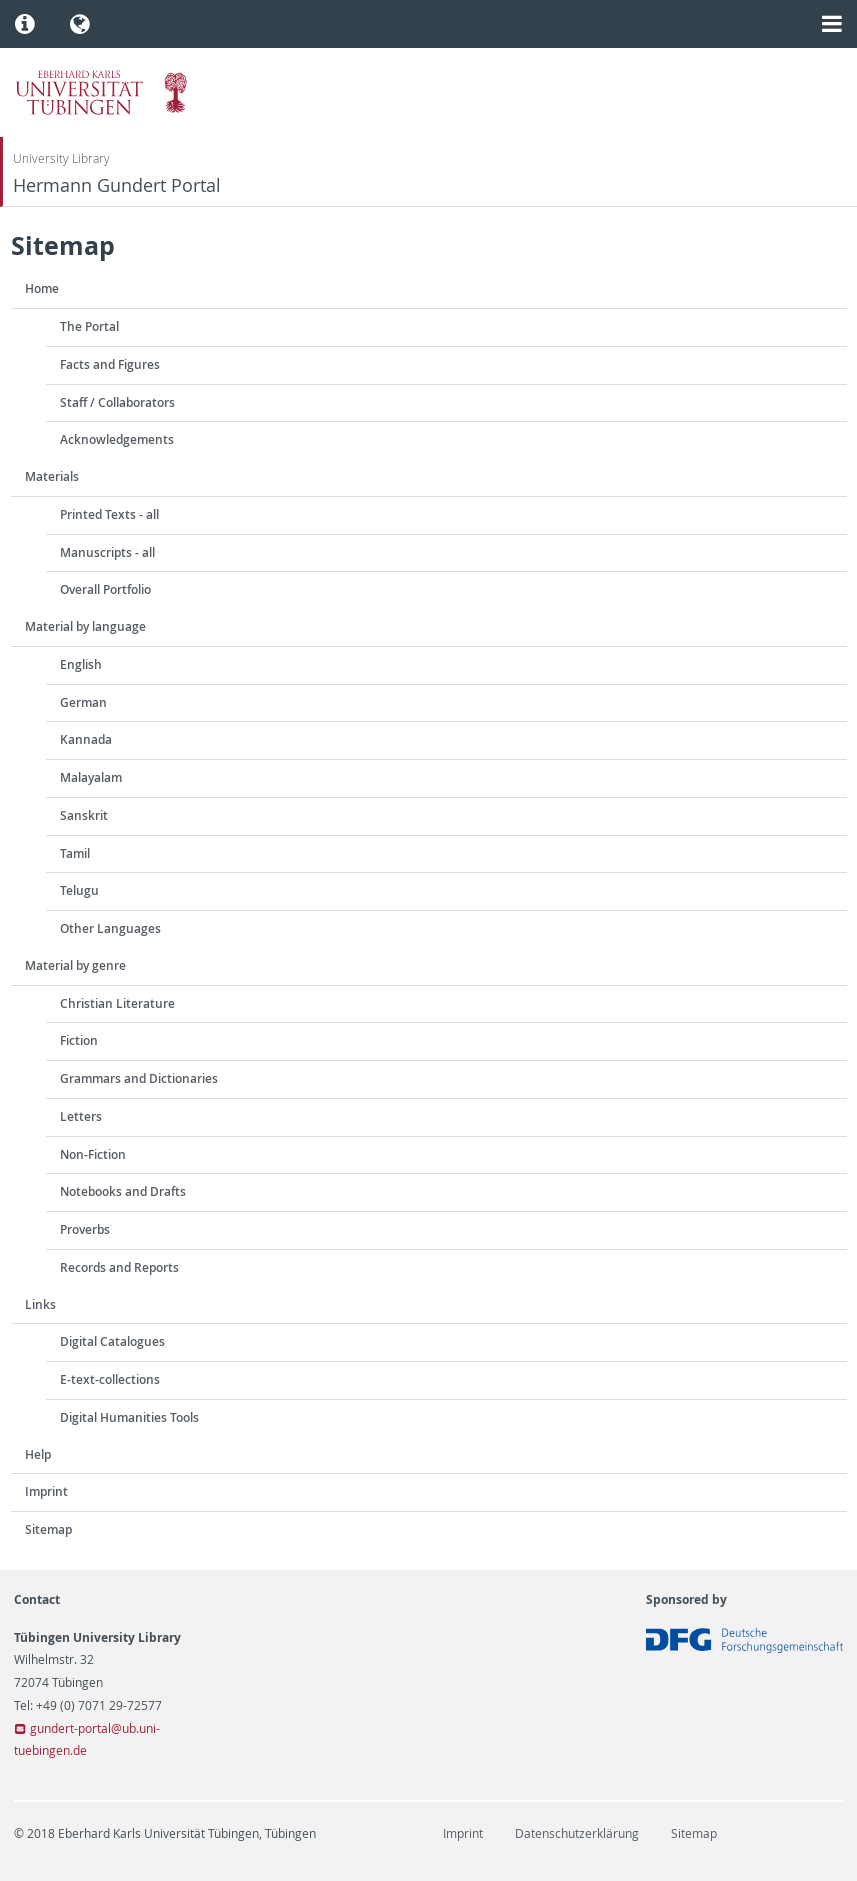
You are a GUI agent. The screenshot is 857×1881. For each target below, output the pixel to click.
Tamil (75, 853)
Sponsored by (686, 1599)
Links (40, 1304)
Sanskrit (84, 815)
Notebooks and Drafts (123, 1191)
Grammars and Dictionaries (139, 1078)
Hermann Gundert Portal (117, 185)
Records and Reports (119, 1267)
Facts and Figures (110, 364)
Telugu (79, 890)
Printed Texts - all (109, 514)
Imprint (46, 1491)
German (83, 702)
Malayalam (91, 777)
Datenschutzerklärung (577, 1833)
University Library (61, 158)
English (81, 664)
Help (38, 1454)
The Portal (89, 326)
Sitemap (48, 1529)
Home (42, 288)
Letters (81, 1116)
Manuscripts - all (107, 552)
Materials (52, 476)
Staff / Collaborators (117, 402)
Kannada (86, 739)
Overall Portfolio (105, 589)
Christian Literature (117, 1003)
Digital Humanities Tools (129, 1417)
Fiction (79, 1040)
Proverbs (85, 1229)
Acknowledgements (117, 439)
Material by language (85, 626)
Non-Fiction (93, 1154)
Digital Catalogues (112, 1341)
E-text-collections (110, 1379)
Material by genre (75, 965)
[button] (25, 24)
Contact (37, 1599)
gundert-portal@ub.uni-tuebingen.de (87, 1740)
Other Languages (110, 928)
